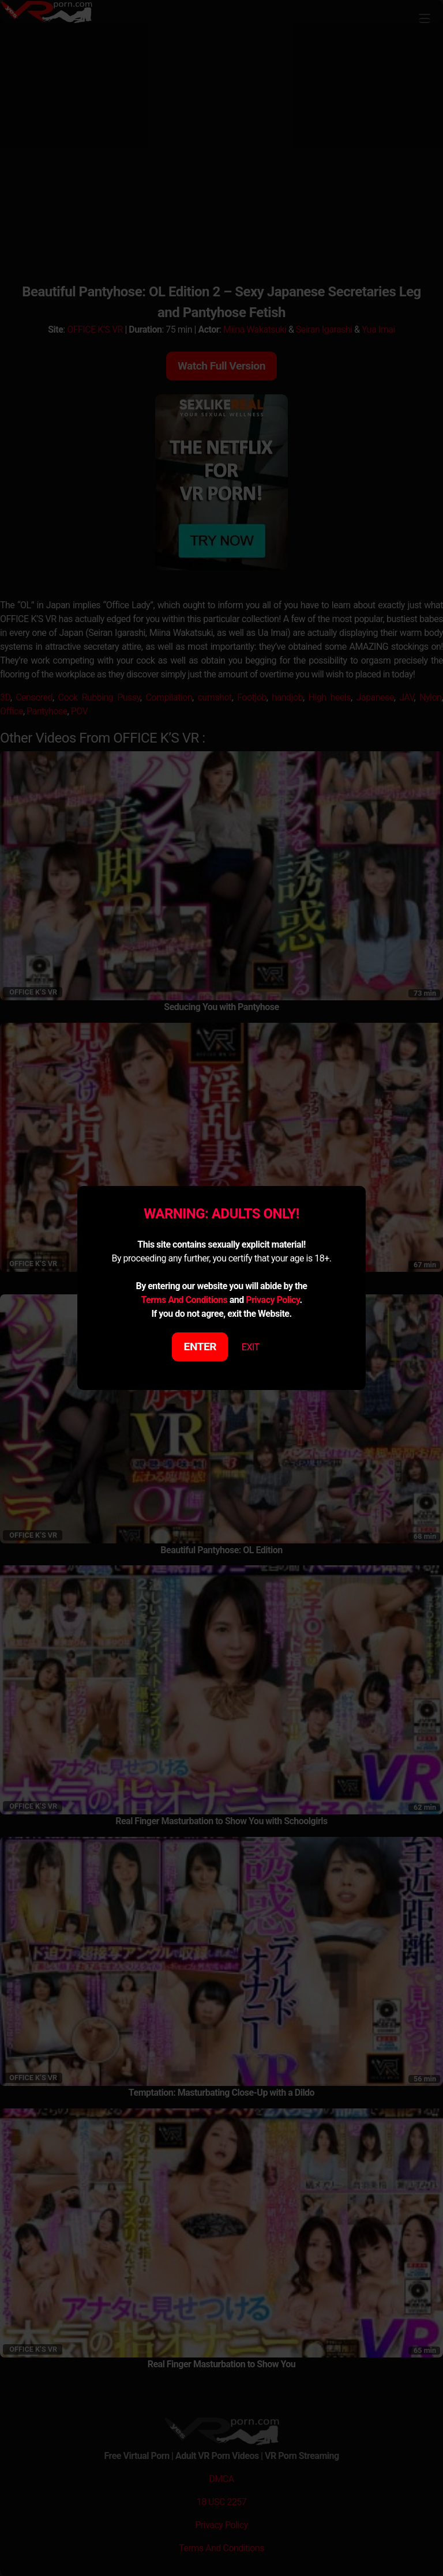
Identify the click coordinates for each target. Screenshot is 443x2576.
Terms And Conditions (184, 1299)
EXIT (251, 1347)
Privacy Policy (272, 1299)
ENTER (200, 1346)
